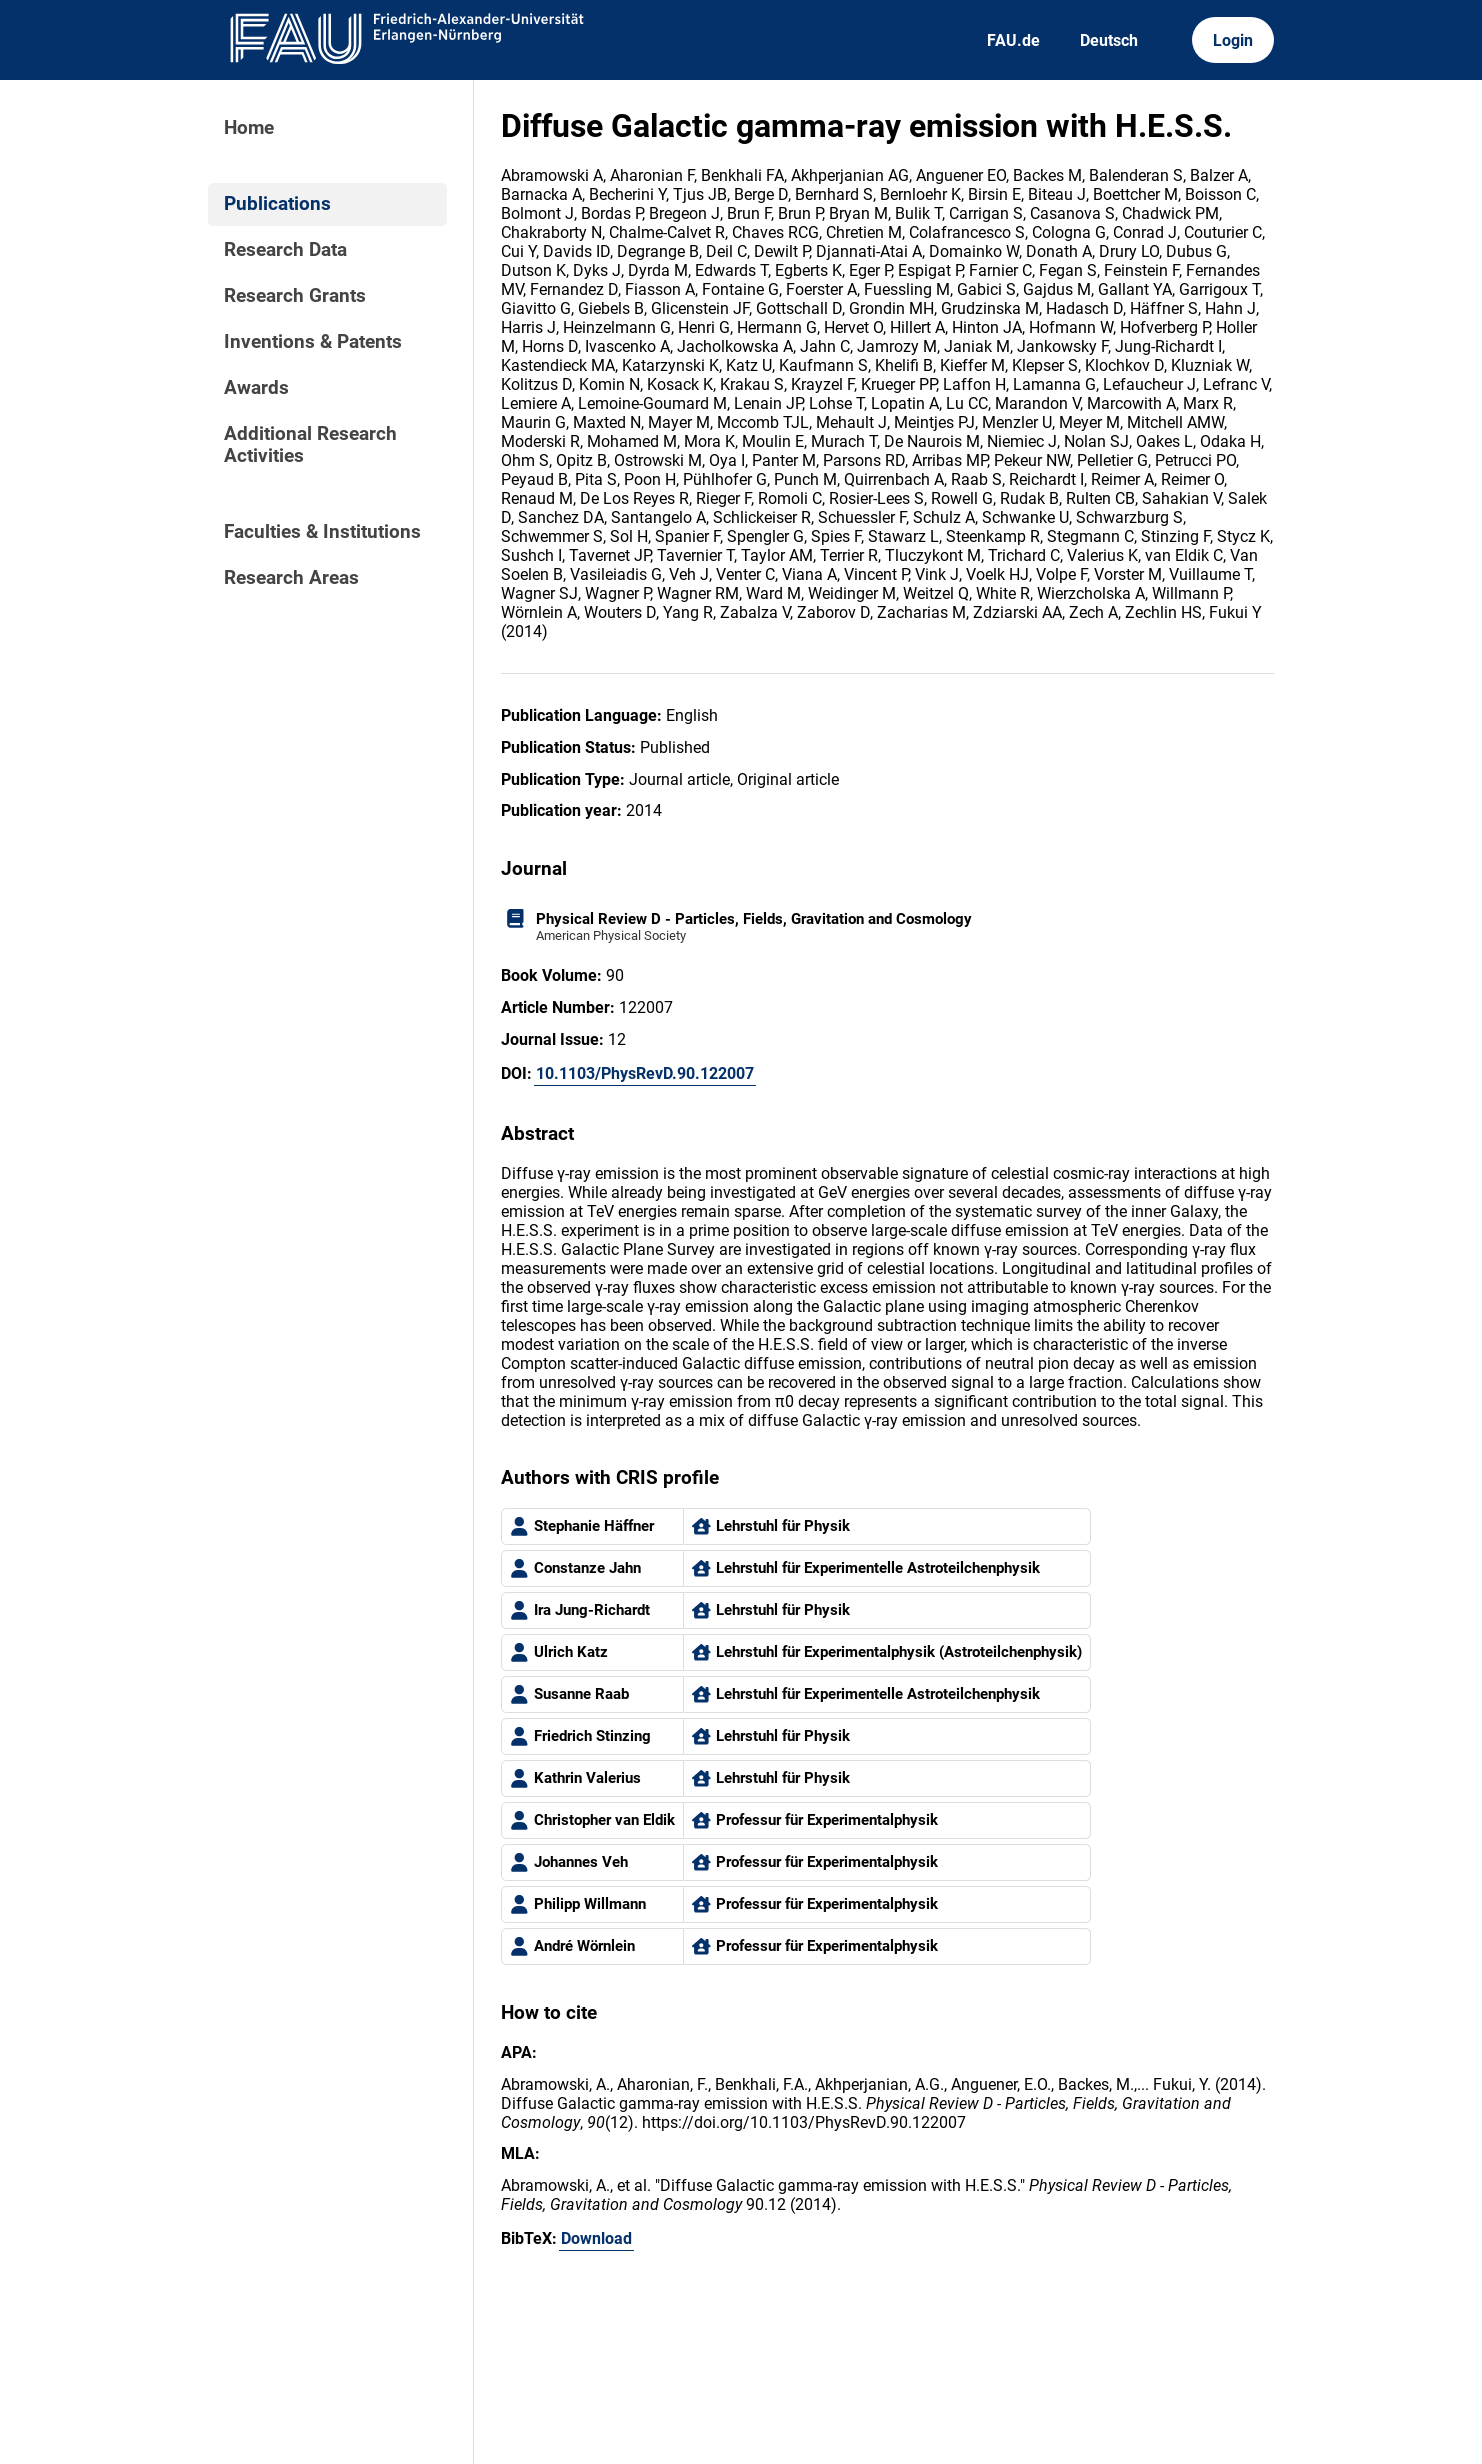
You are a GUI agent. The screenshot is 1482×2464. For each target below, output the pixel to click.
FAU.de (1013, 40)
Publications (277, 204)
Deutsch (1109, 40)
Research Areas (291, 578)
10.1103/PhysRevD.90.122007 (645, 1073)
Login (1233, 40)
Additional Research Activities (310, 445)
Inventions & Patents (313, 342)
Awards (256, 388)
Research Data (285, 250)
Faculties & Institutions (322, 532)
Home (249, 128)
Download (596, 2238)
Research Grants (295, 296)
